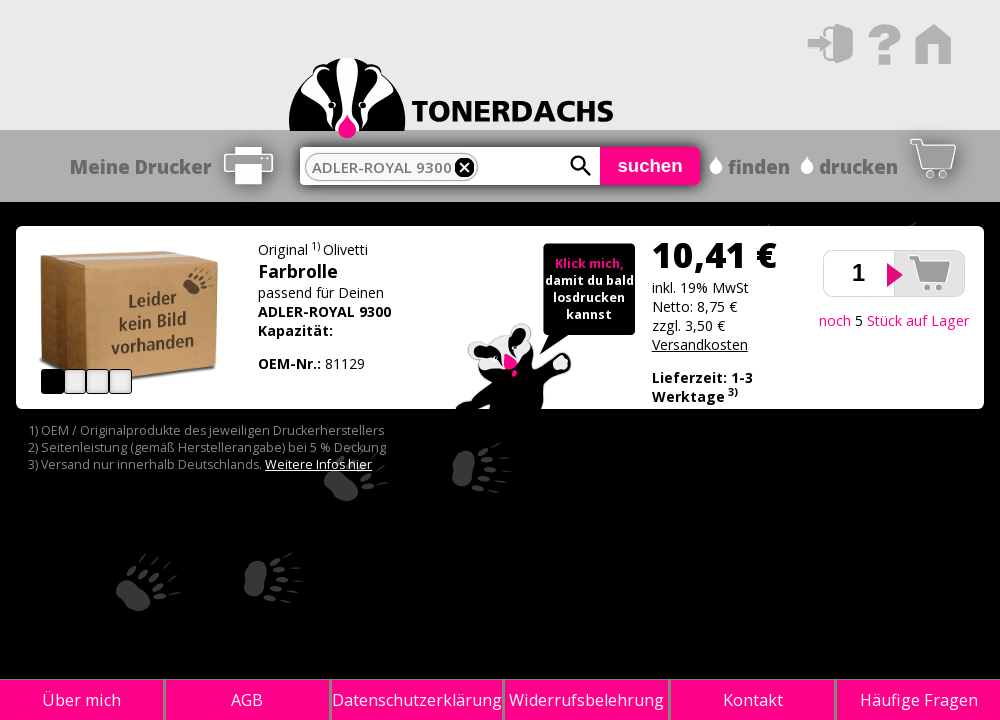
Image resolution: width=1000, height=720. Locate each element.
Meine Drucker (141, 166)
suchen (649, 165)
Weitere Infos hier (318, 464)
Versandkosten (700, 344)
